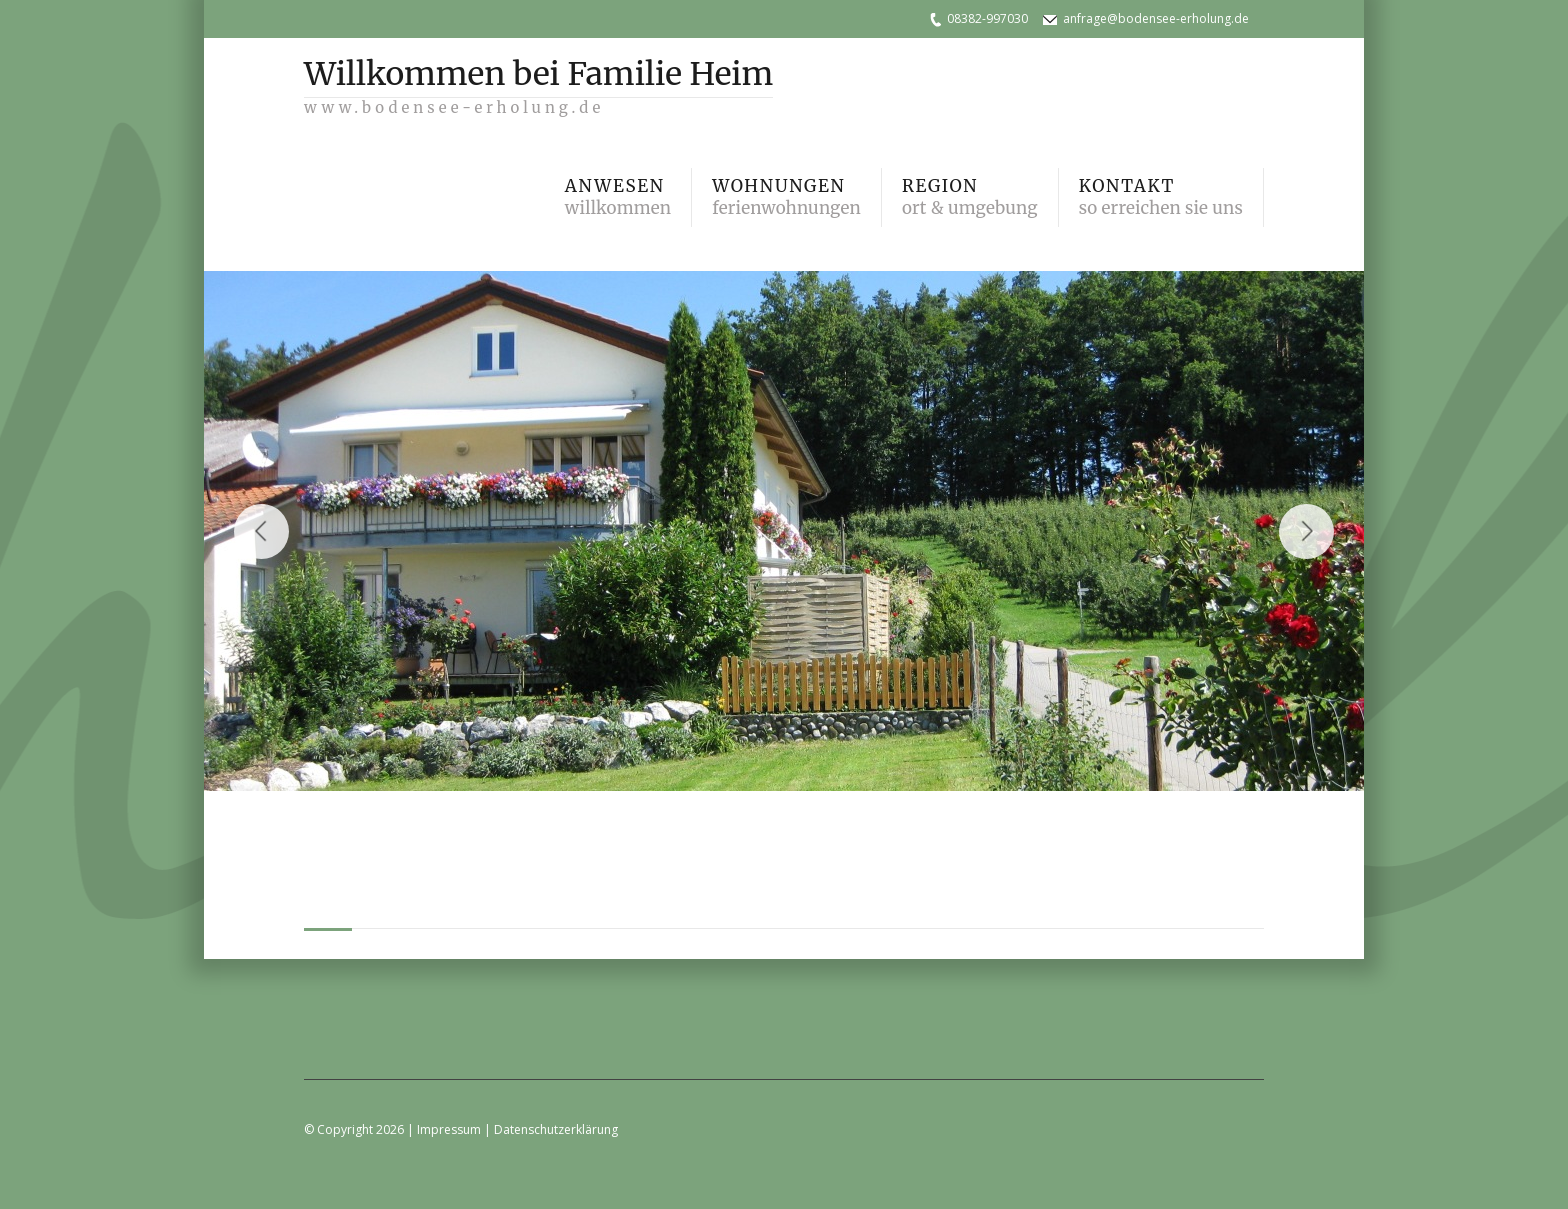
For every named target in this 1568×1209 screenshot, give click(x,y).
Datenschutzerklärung (556, 1129)
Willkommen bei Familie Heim (538, 81)
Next (1306, 531)
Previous (261, 531)
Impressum (449, 1129)
